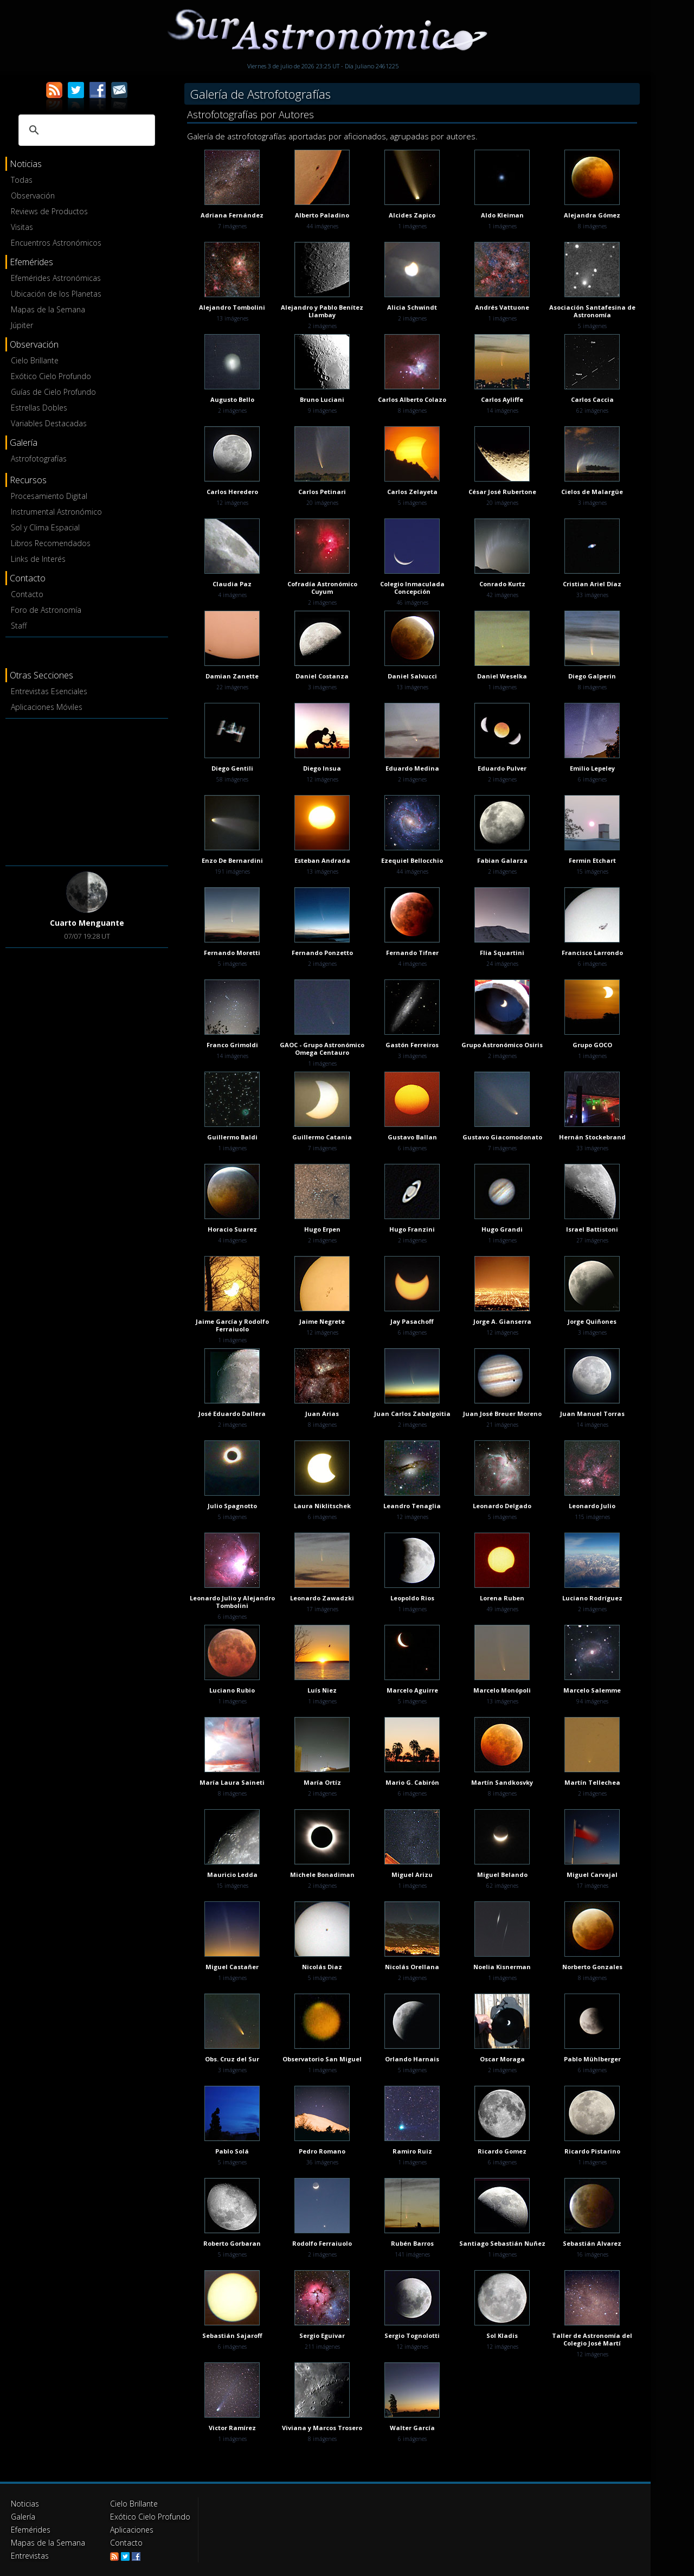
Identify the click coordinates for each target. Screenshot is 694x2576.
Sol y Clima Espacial (45, 527)
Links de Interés (38, 559)
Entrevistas (30, 2556)
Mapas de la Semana (48, 309)
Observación (33, 195)
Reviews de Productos (49, 211)
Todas (22, 180)
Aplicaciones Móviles (46, 707)
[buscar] (85, 130)
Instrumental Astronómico (56, 512)
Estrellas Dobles (39, 407)
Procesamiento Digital (49, 496)
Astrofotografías (39, 458)
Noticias (25, 2503)
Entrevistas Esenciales (49, 691)
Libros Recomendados (51, 543)
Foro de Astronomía (46, 610)
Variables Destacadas (49, 423)
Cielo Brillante (35, 360)
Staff (19, 625)
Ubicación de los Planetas (56, 294)
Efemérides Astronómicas (56, 278)
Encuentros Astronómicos (56, 243)
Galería (23, 2516)
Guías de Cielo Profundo (53, 392)
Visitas (22, 227)
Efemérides (30, 2529)
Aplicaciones (131, 2529)
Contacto (27, 594)
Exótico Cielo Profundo (51, 376)
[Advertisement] (86, 790)
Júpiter (22, 325)
